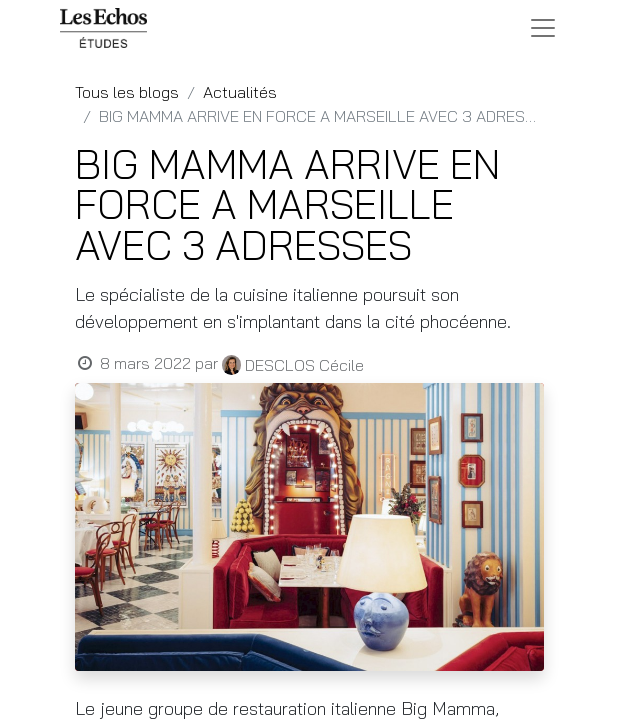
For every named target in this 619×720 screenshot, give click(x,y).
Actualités (240, 92)
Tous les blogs (127, 92)
